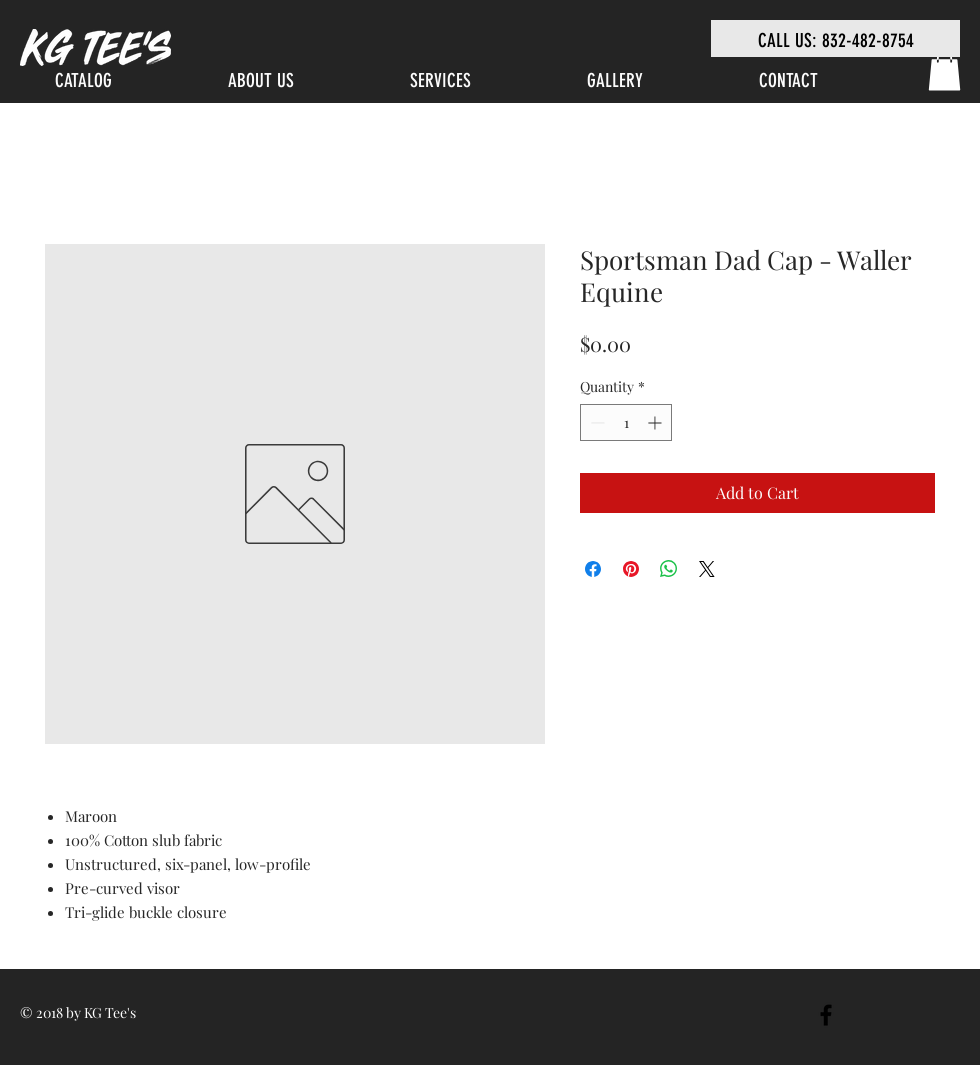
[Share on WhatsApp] (669, 569)
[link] (944, 70)
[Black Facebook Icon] (826, 1015)
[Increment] (656, 422)
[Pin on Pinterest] (631, 569)
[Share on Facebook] (593, 569)
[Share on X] (707, 569)
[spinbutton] (626, 422)
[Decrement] (595, 422)
